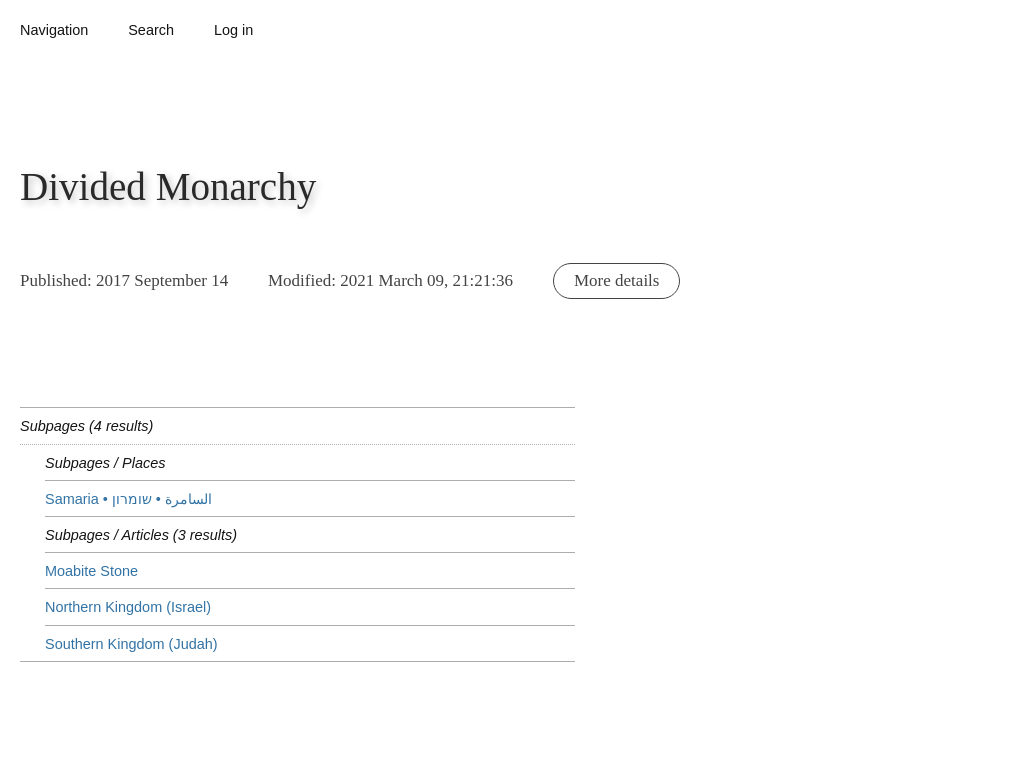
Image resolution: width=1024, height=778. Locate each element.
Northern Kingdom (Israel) (128, 607)
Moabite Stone (91, 571)
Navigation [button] (54, 30)
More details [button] (616, 280)
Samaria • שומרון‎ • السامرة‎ (128, 499)
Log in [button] (233, 30)
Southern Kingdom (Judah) (131, 644)
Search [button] (151, 30)
